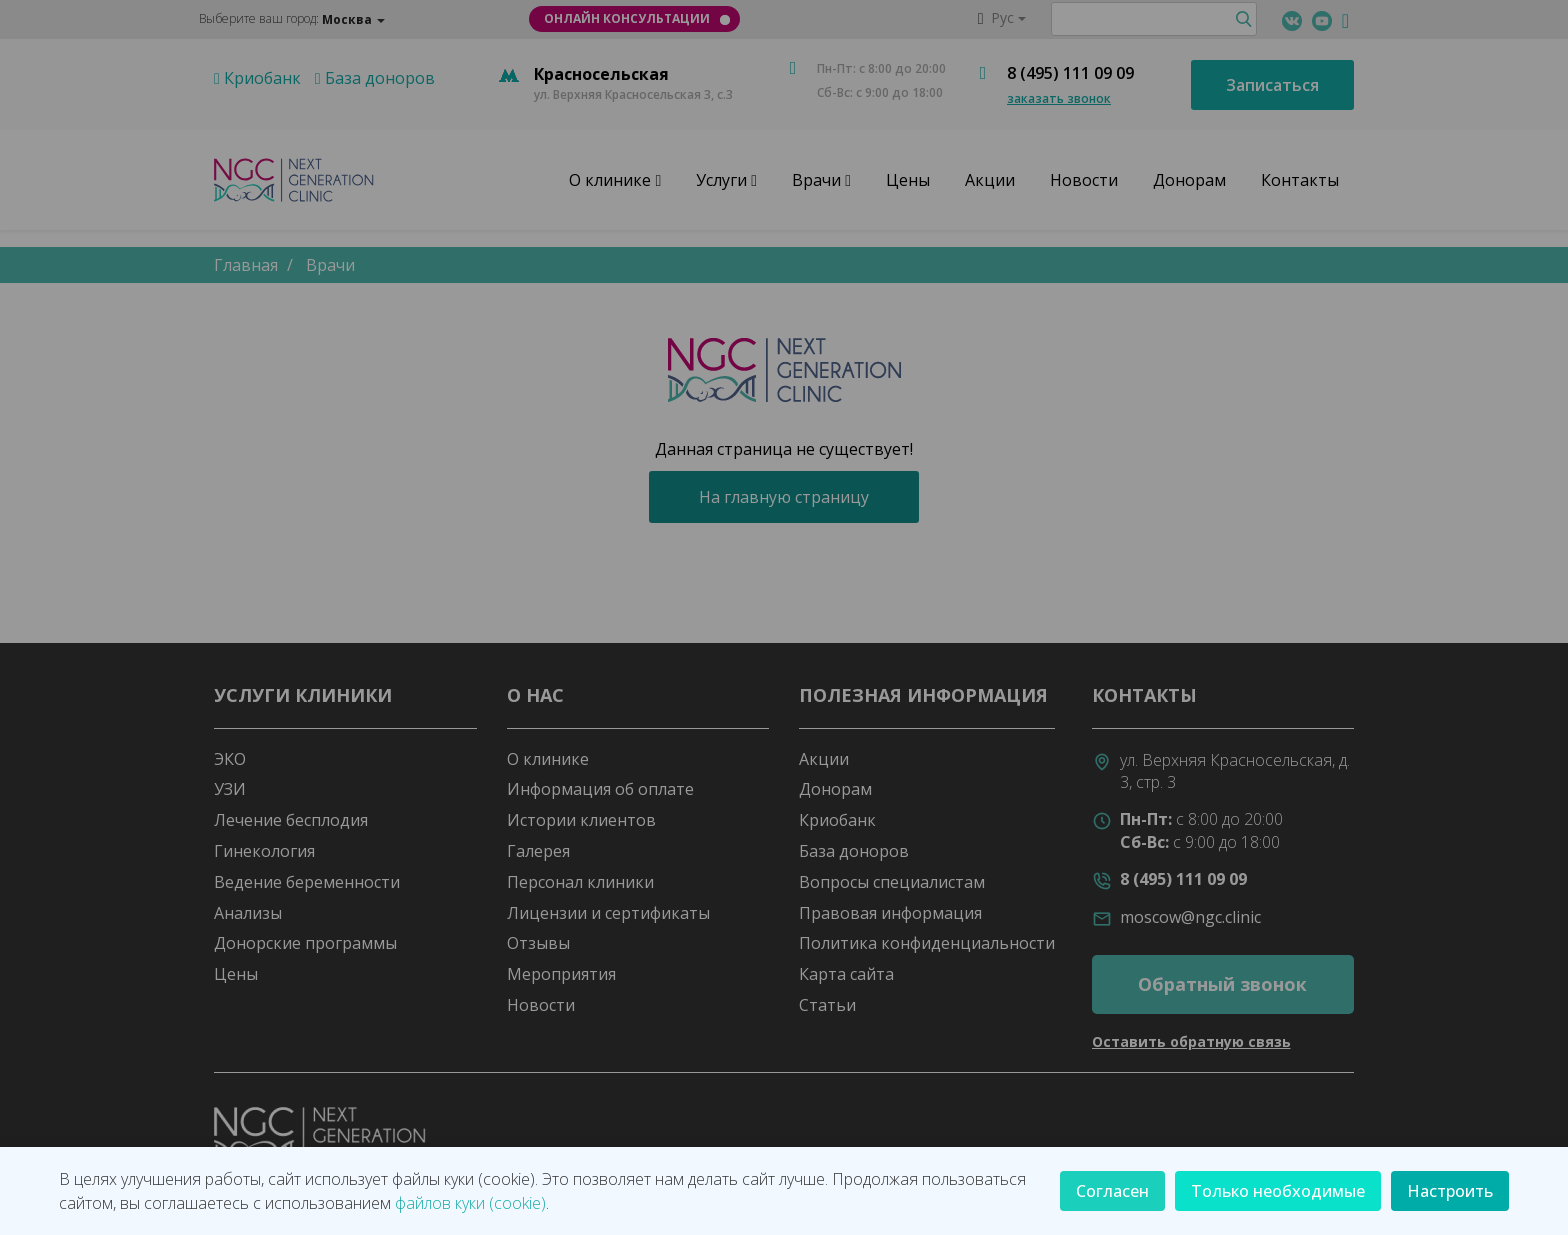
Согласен (1112, 1191)
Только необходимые (1278, 1191)
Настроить (1450, 1191)
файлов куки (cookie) (470, 1203)
